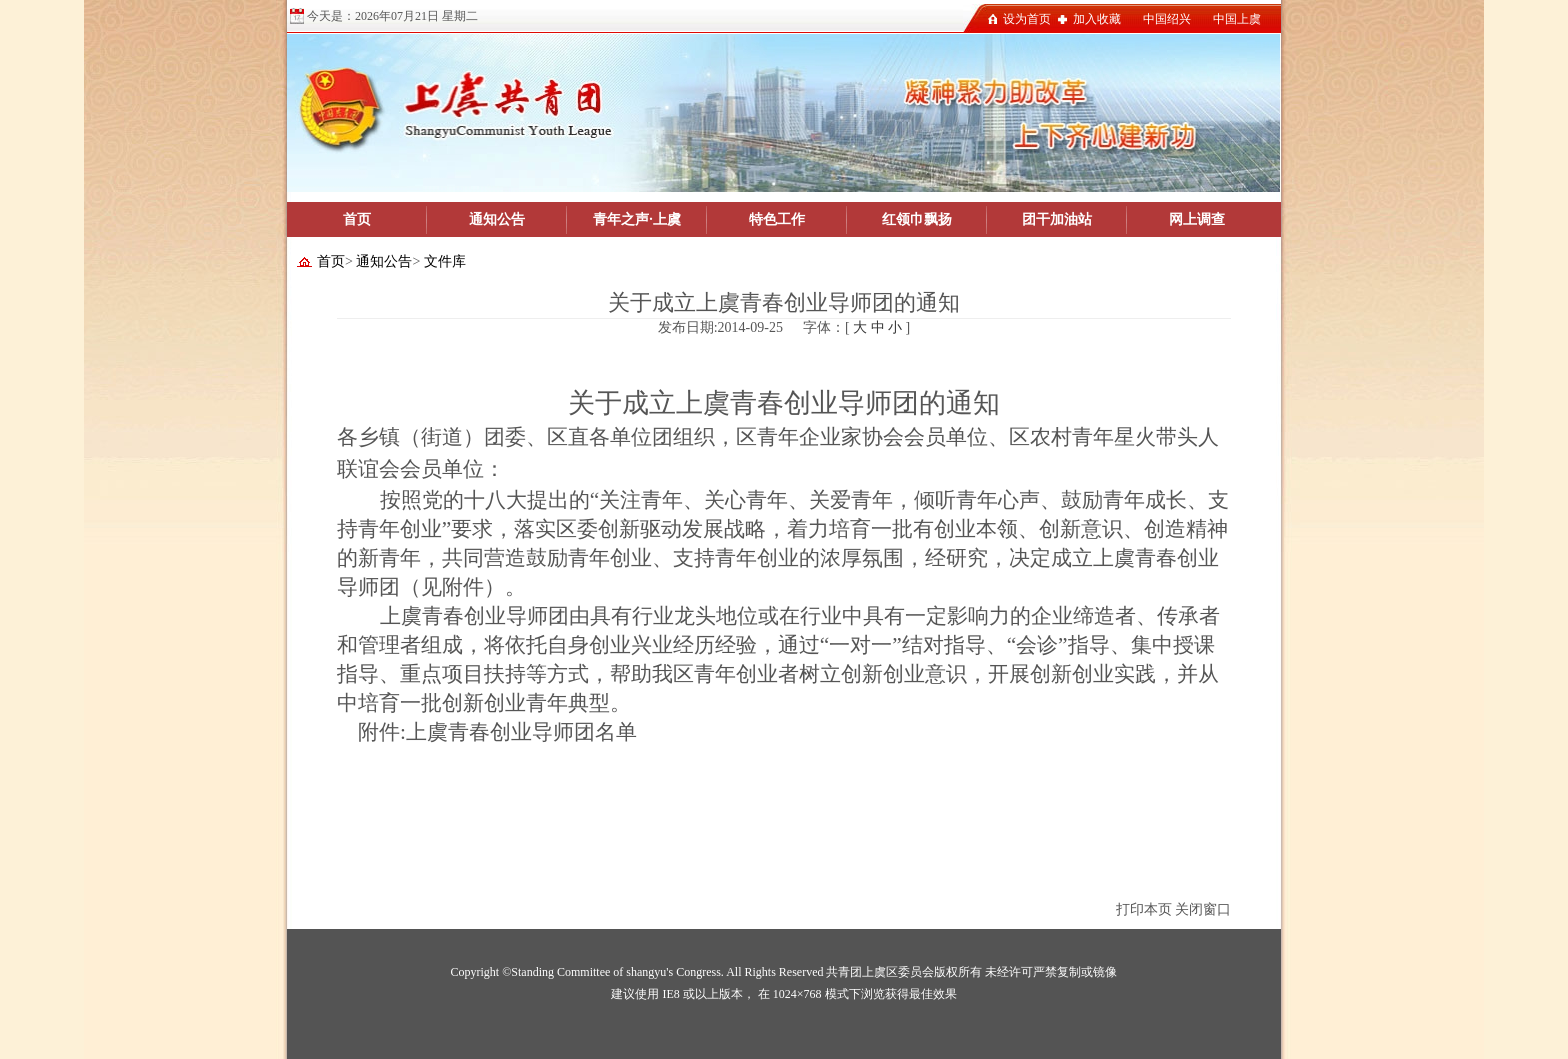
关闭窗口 (1203, 909)
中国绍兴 (1167, 19)
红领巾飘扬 (917, 219)
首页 (357, 219)
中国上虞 (1237, 19)
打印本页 (1144, 909)
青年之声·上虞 (637, 219)
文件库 (445, 261)
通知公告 (497, 219)
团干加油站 (1057, 219)
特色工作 (777, 219)
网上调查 (1197, 219)
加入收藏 (1097, 19)
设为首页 (1027, 19)
